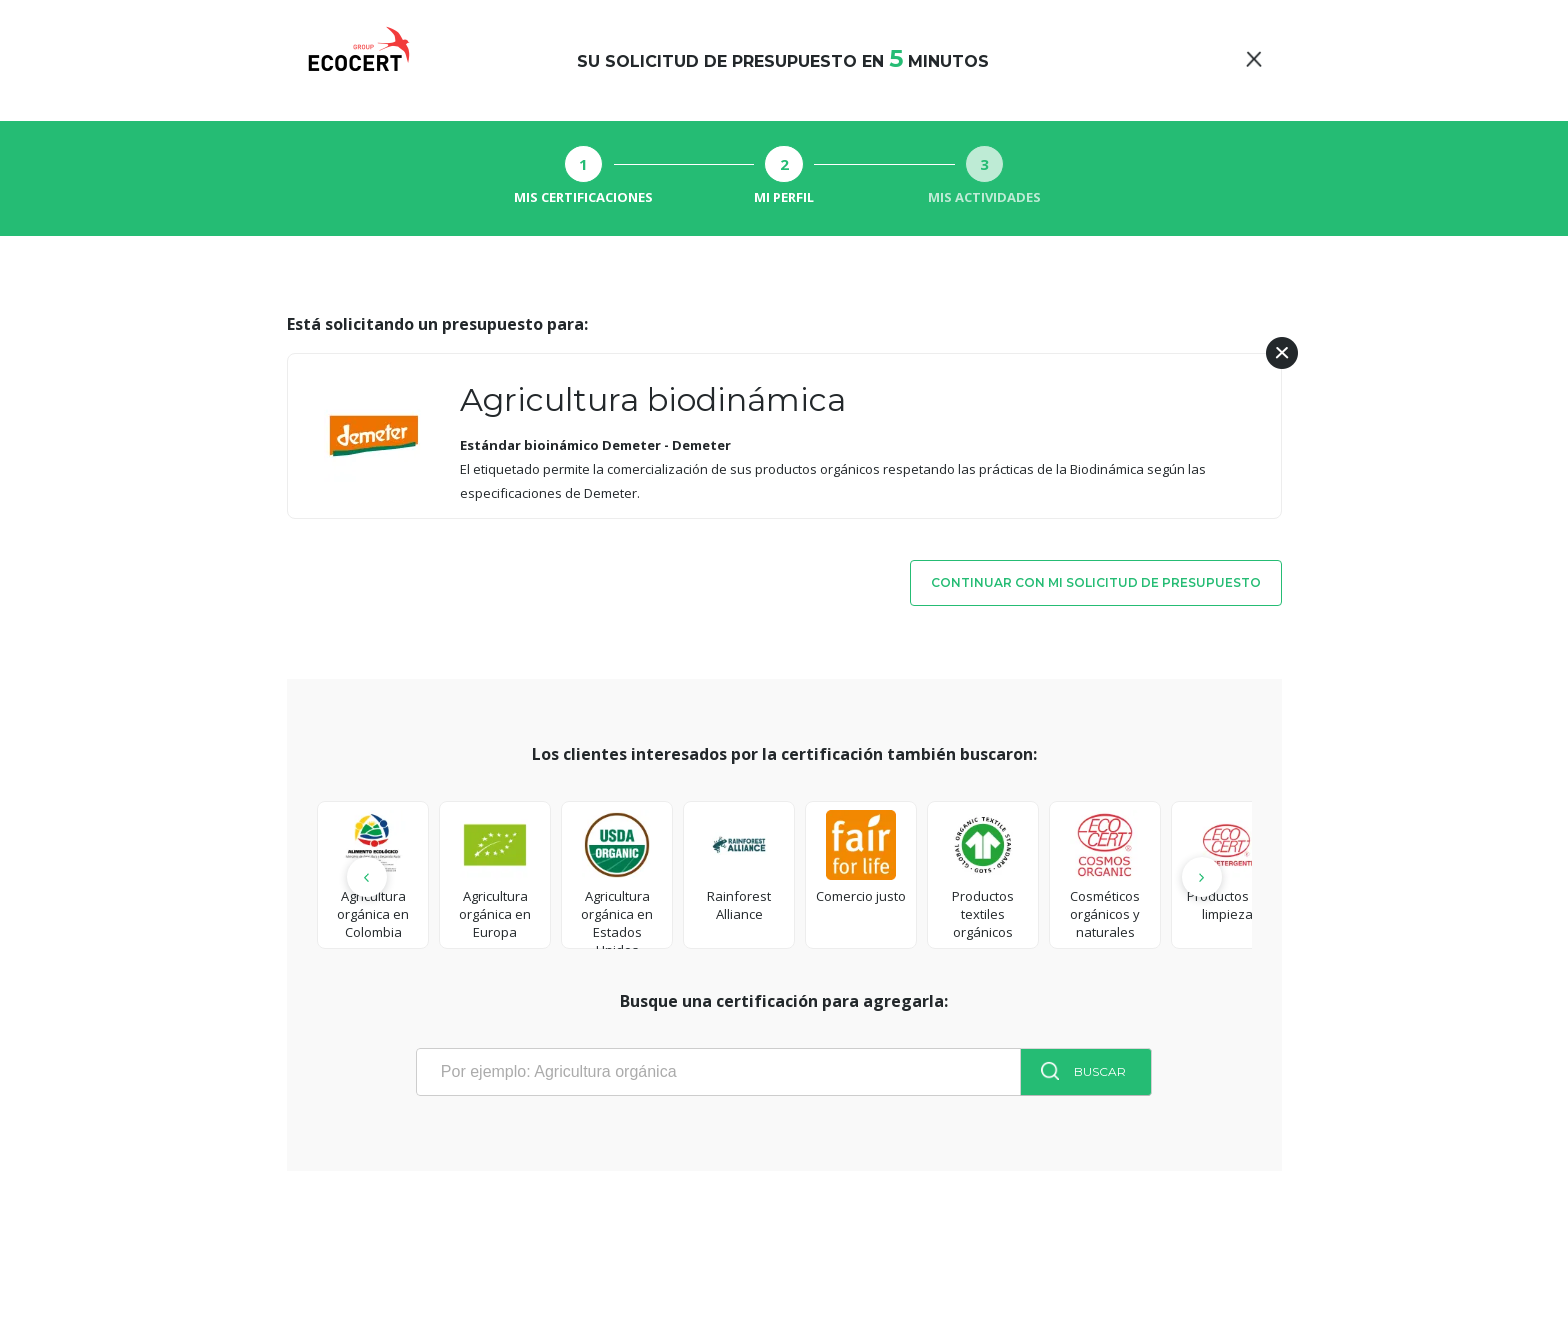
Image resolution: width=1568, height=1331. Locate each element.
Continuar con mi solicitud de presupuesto (1096, 582)
